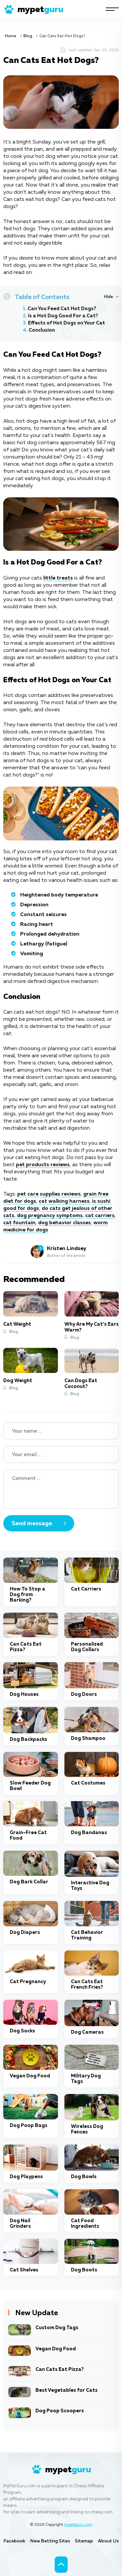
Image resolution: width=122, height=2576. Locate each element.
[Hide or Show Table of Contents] (111, 296)
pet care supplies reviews (49, 1194)
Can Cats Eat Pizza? (59, 2369)
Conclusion (42, 330)
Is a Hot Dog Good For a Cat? (63, 315)
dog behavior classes (64, 1223)
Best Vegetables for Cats (66, 2390)
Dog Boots (84, 2269)
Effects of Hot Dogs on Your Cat (66, 323)
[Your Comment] (61, 1489)
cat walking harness (64, 1201)
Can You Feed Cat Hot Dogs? (62, 308)
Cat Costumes (88, 1783)
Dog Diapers (25, 1932)
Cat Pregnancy (28, 1981)
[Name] (61, 1431)
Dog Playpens (26, 2176)
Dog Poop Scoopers (59, 2410)
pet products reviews (43, 1164)
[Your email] (61, 1454)
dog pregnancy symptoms (50, 1215)
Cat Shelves (24, 2269)
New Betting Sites (50, 2541)
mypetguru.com (78, 2525)
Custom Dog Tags (56, 2327)
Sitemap (84, 2541)
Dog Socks (22, 2030)
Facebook (14, 2541)
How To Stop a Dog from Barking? (27, 1595)
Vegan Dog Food (30, 2075)
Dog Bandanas (89, 1832)
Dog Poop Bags (28, 2125)
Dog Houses (24, 1694)
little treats (58, 578)
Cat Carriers (86, 1589)
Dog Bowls (84, 2176)
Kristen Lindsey (66, 1248)
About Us (108, 2541)
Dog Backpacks (28, 1739)
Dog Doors (84, 1694)
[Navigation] (112, 9)
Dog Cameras (87, 2032)
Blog (27, 36)
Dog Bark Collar (29, 1881)
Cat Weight (17, 1324)
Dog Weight (17, 1380)
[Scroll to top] (61, 2564)
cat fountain (19, 1223)
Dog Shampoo (88, 1738)
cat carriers (100, 1215)
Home (10, 36)
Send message (32, 1524)
